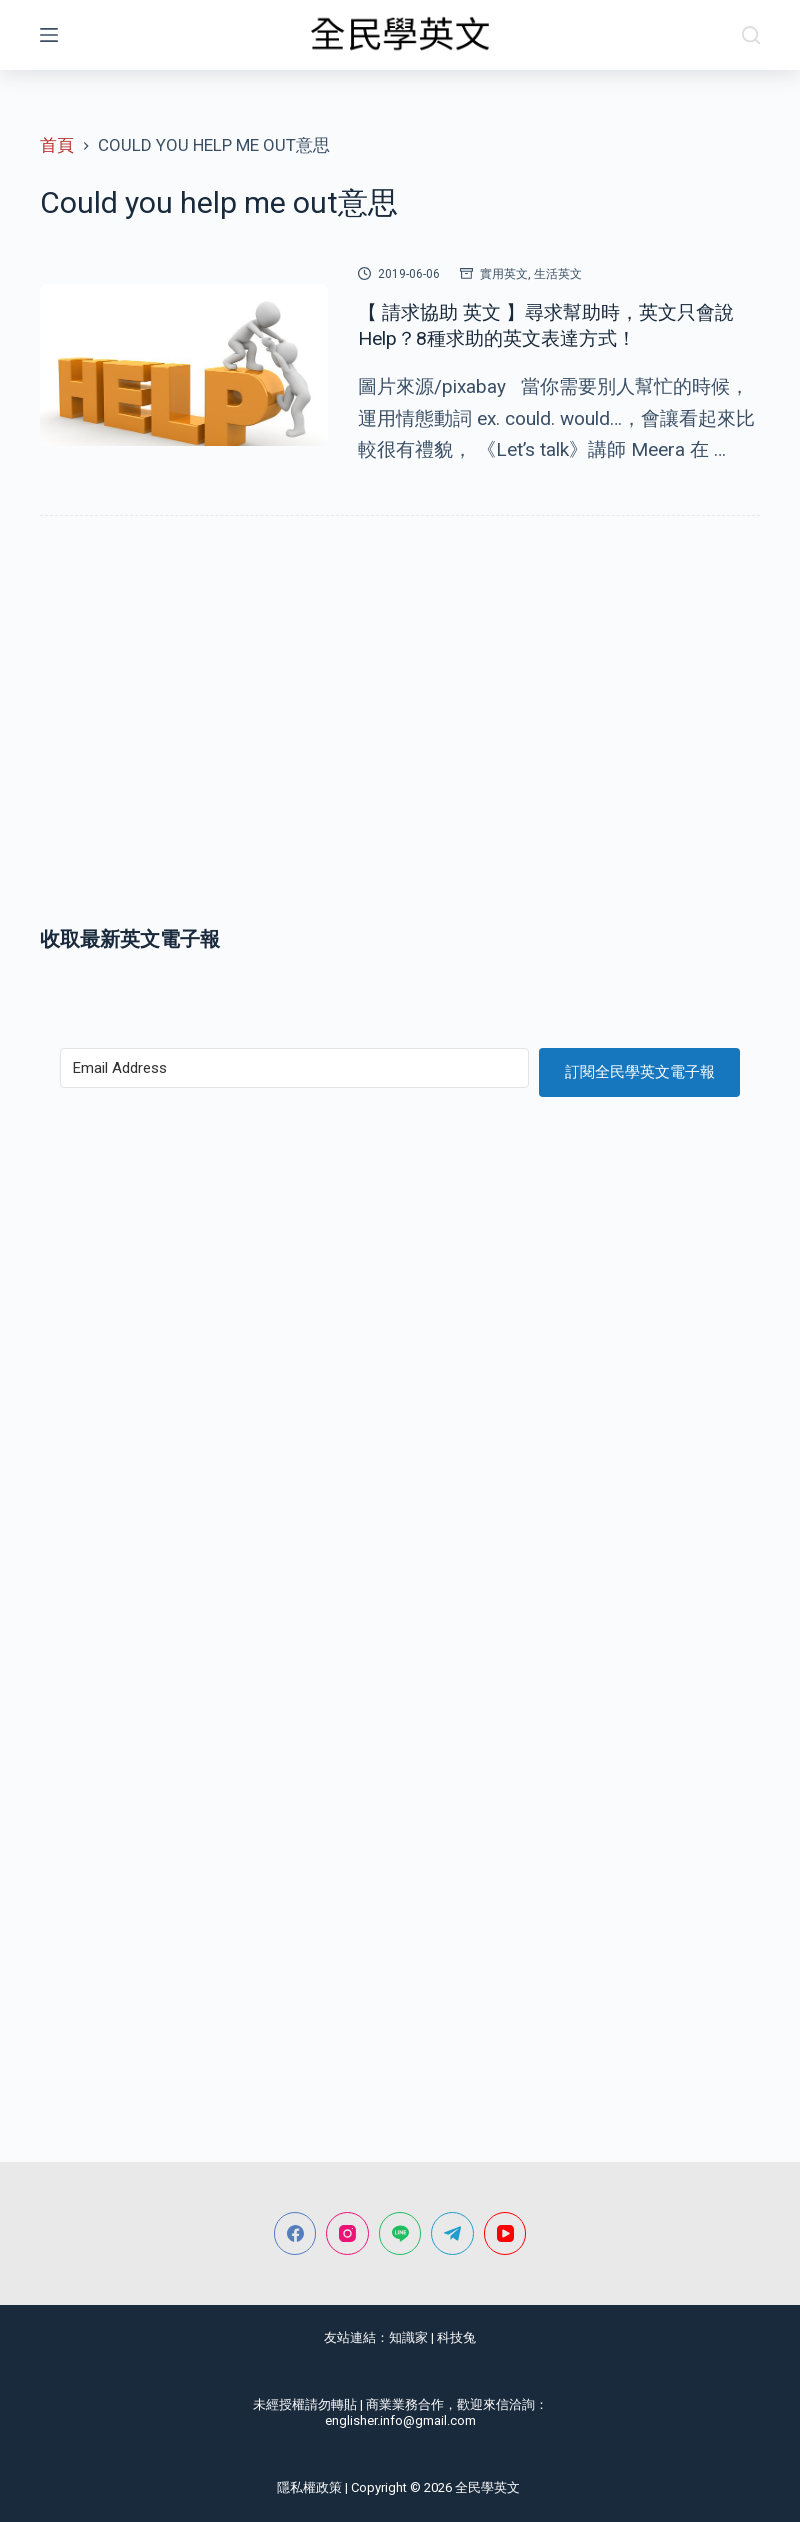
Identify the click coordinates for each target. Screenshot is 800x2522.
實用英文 (504, 274)
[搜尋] (751, 35)
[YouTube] (505, 2233)
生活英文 (558, 274)
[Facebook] (295, 2233)
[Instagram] (347, 2233)
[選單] (49, 35)
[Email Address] (294, 1068)
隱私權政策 (309, 2487)
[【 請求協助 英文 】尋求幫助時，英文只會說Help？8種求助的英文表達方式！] (184, 365)
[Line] (400, 2233)
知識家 (408, 2337)
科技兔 (456, 2337)
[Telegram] (452, 2233)
